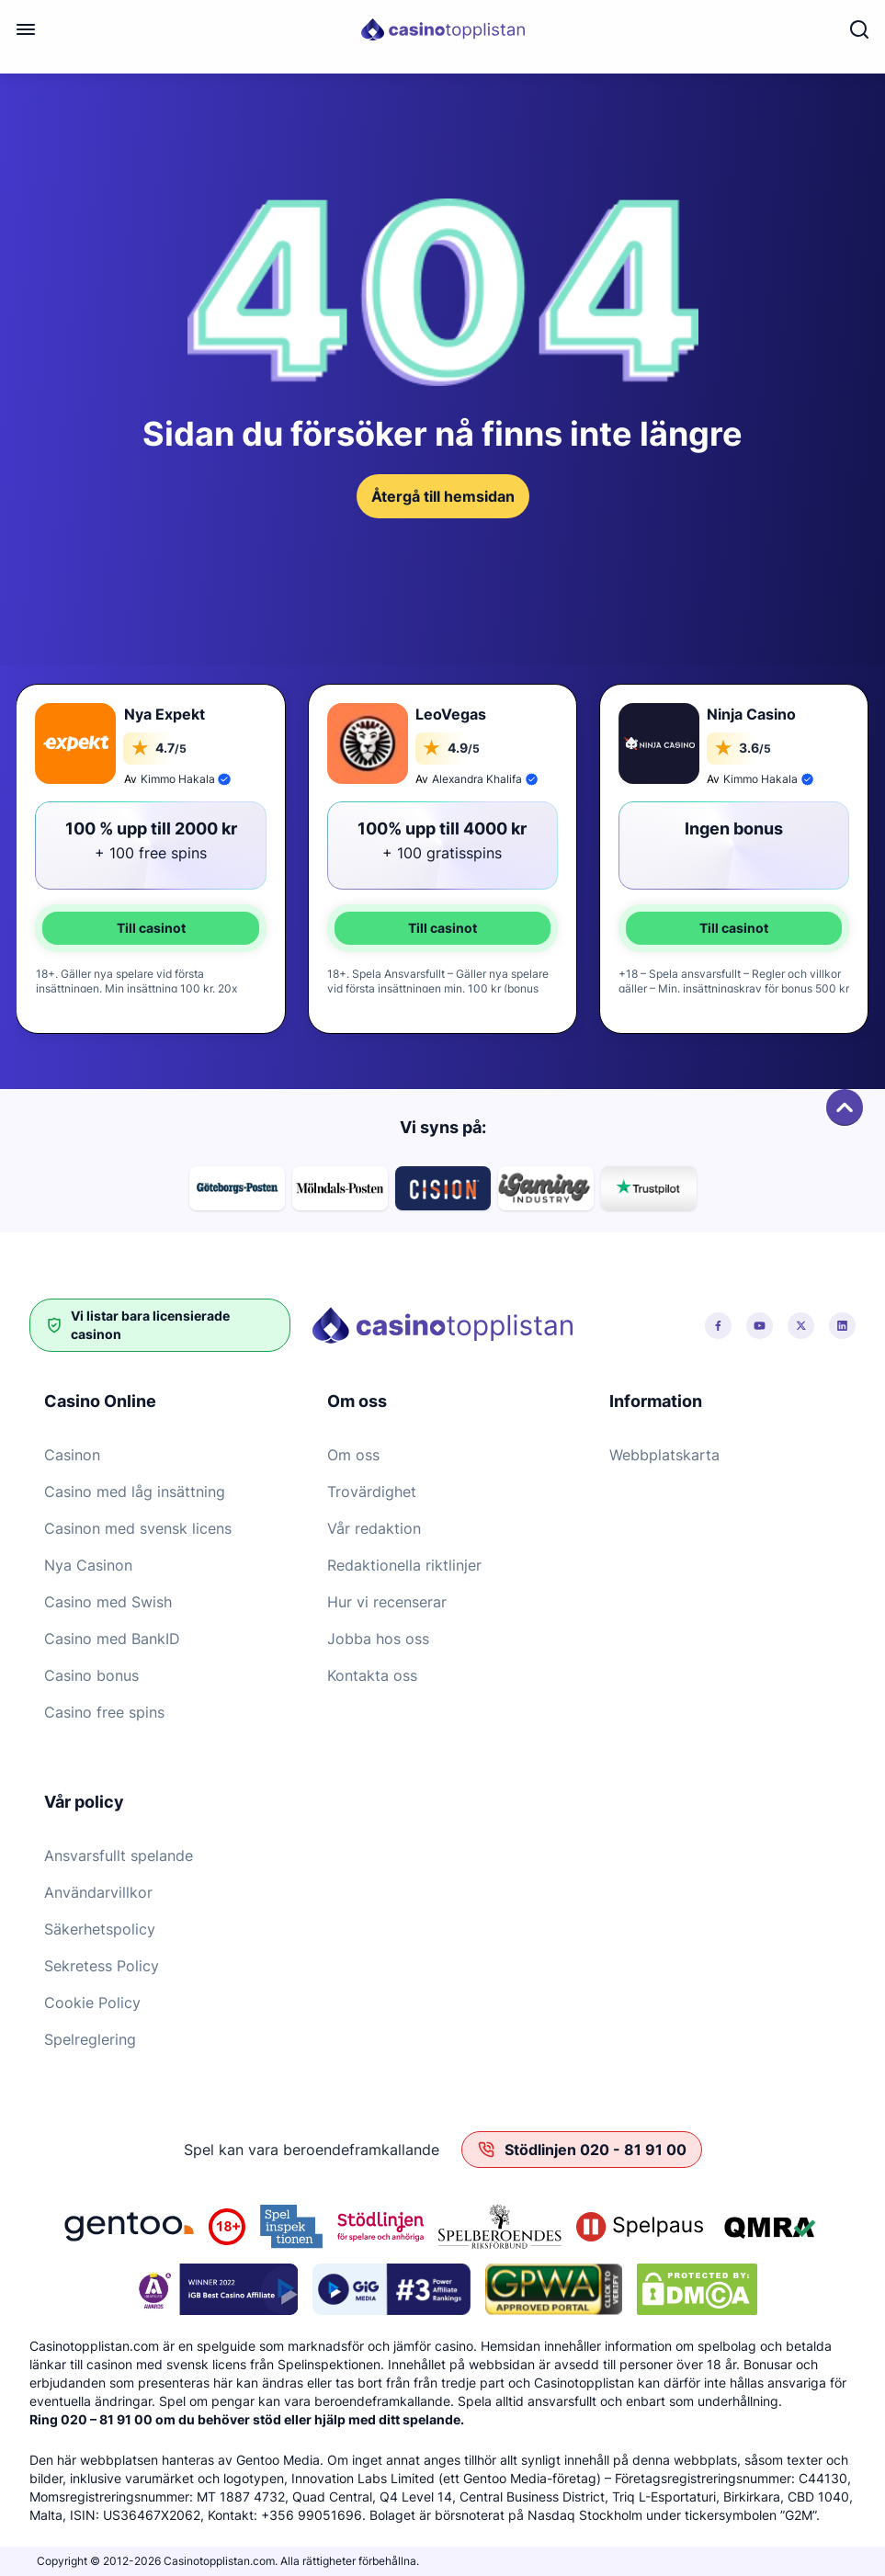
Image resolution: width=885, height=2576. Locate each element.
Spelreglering (90, 2039)
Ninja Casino (751, 714)
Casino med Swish (108, 1602)
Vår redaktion (374, 1528)
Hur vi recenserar (387, 1602)
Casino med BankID (112, 1638)
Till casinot (151, 928)
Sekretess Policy (101, 1966)
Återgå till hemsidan (443, 496)
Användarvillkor (98, 1892)
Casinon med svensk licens (138, 1528)
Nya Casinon (88, 1565)
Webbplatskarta (664, 1455)
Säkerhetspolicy (99, 1929)
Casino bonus (91, 1675)
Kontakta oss (372, 1675)
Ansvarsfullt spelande (118, 1855)
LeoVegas (450, 714)
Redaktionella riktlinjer (404, 1565)
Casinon (72, 1455)
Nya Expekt (164, 714)
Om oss (353, 1455)
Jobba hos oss (378, 1638)
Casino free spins (104, 1712)
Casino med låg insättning (134, 1491)
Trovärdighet (371, 1491)
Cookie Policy (92, 2002)
